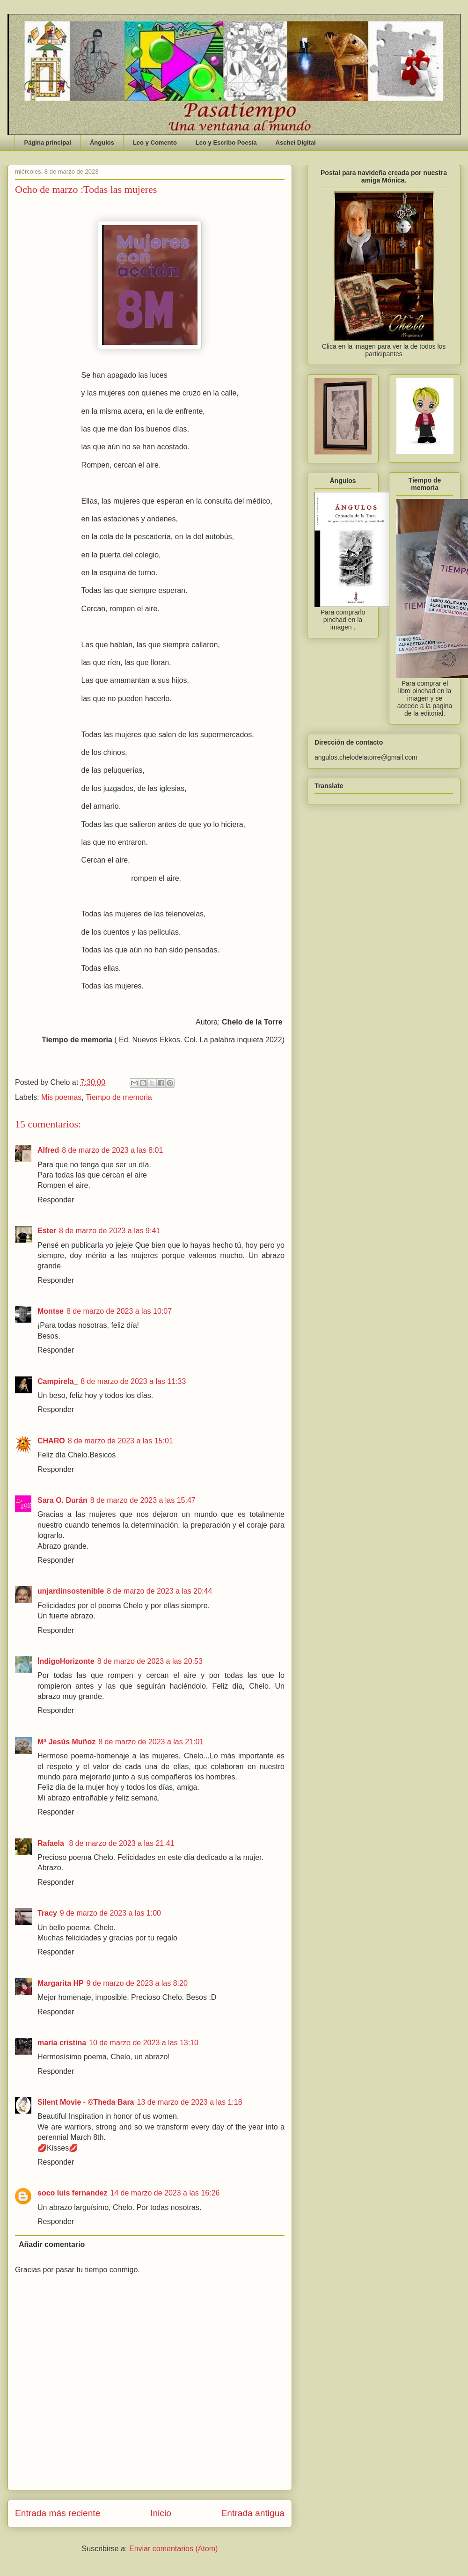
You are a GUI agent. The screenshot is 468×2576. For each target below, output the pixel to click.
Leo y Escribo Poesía (226, 142)
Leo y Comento (155, 142)
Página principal (47, 142)
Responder (55, 1200)
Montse (50, 1311)
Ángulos (102, 142)
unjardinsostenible (70, 1591)
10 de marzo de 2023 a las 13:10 (143, 2043)
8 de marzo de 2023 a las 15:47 (143, 1500)
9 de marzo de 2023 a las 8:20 (137, 1983)
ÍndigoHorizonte (66, 1661)
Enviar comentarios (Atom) (173, 2549)
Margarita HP (60, 1983)
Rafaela (51, 1843)
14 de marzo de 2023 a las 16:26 (164, 2193)
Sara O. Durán (62, 1500)
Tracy (47, 1913)
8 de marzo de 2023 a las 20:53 (150, 1661)
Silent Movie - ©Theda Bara (85, 2102)
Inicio (160, 2513)
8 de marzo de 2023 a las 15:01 (120, 1441)
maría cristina (61, 2043)
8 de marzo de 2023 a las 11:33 (133, 1381)
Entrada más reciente (57, 2513)
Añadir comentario (52, 2244)
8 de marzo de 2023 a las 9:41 (109, 1231)
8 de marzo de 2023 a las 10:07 (119, 1311)
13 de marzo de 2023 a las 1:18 (189, 2102)
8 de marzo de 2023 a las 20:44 (159, 1591)
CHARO (51, 1441)
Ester (46, 1231)
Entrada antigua (253, 2513)
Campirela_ (57, 1381)
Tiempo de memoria (119, 1097)
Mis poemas (61, 1097)
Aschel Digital (296, 142)
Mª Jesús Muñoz (66, 1742)
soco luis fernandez (72, 2193)
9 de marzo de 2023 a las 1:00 (110, 1913)
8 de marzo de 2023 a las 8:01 (112, 1150)
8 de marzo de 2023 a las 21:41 (121, 1843)
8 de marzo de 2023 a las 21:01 (151, 1742)
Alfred (48, 1150)
